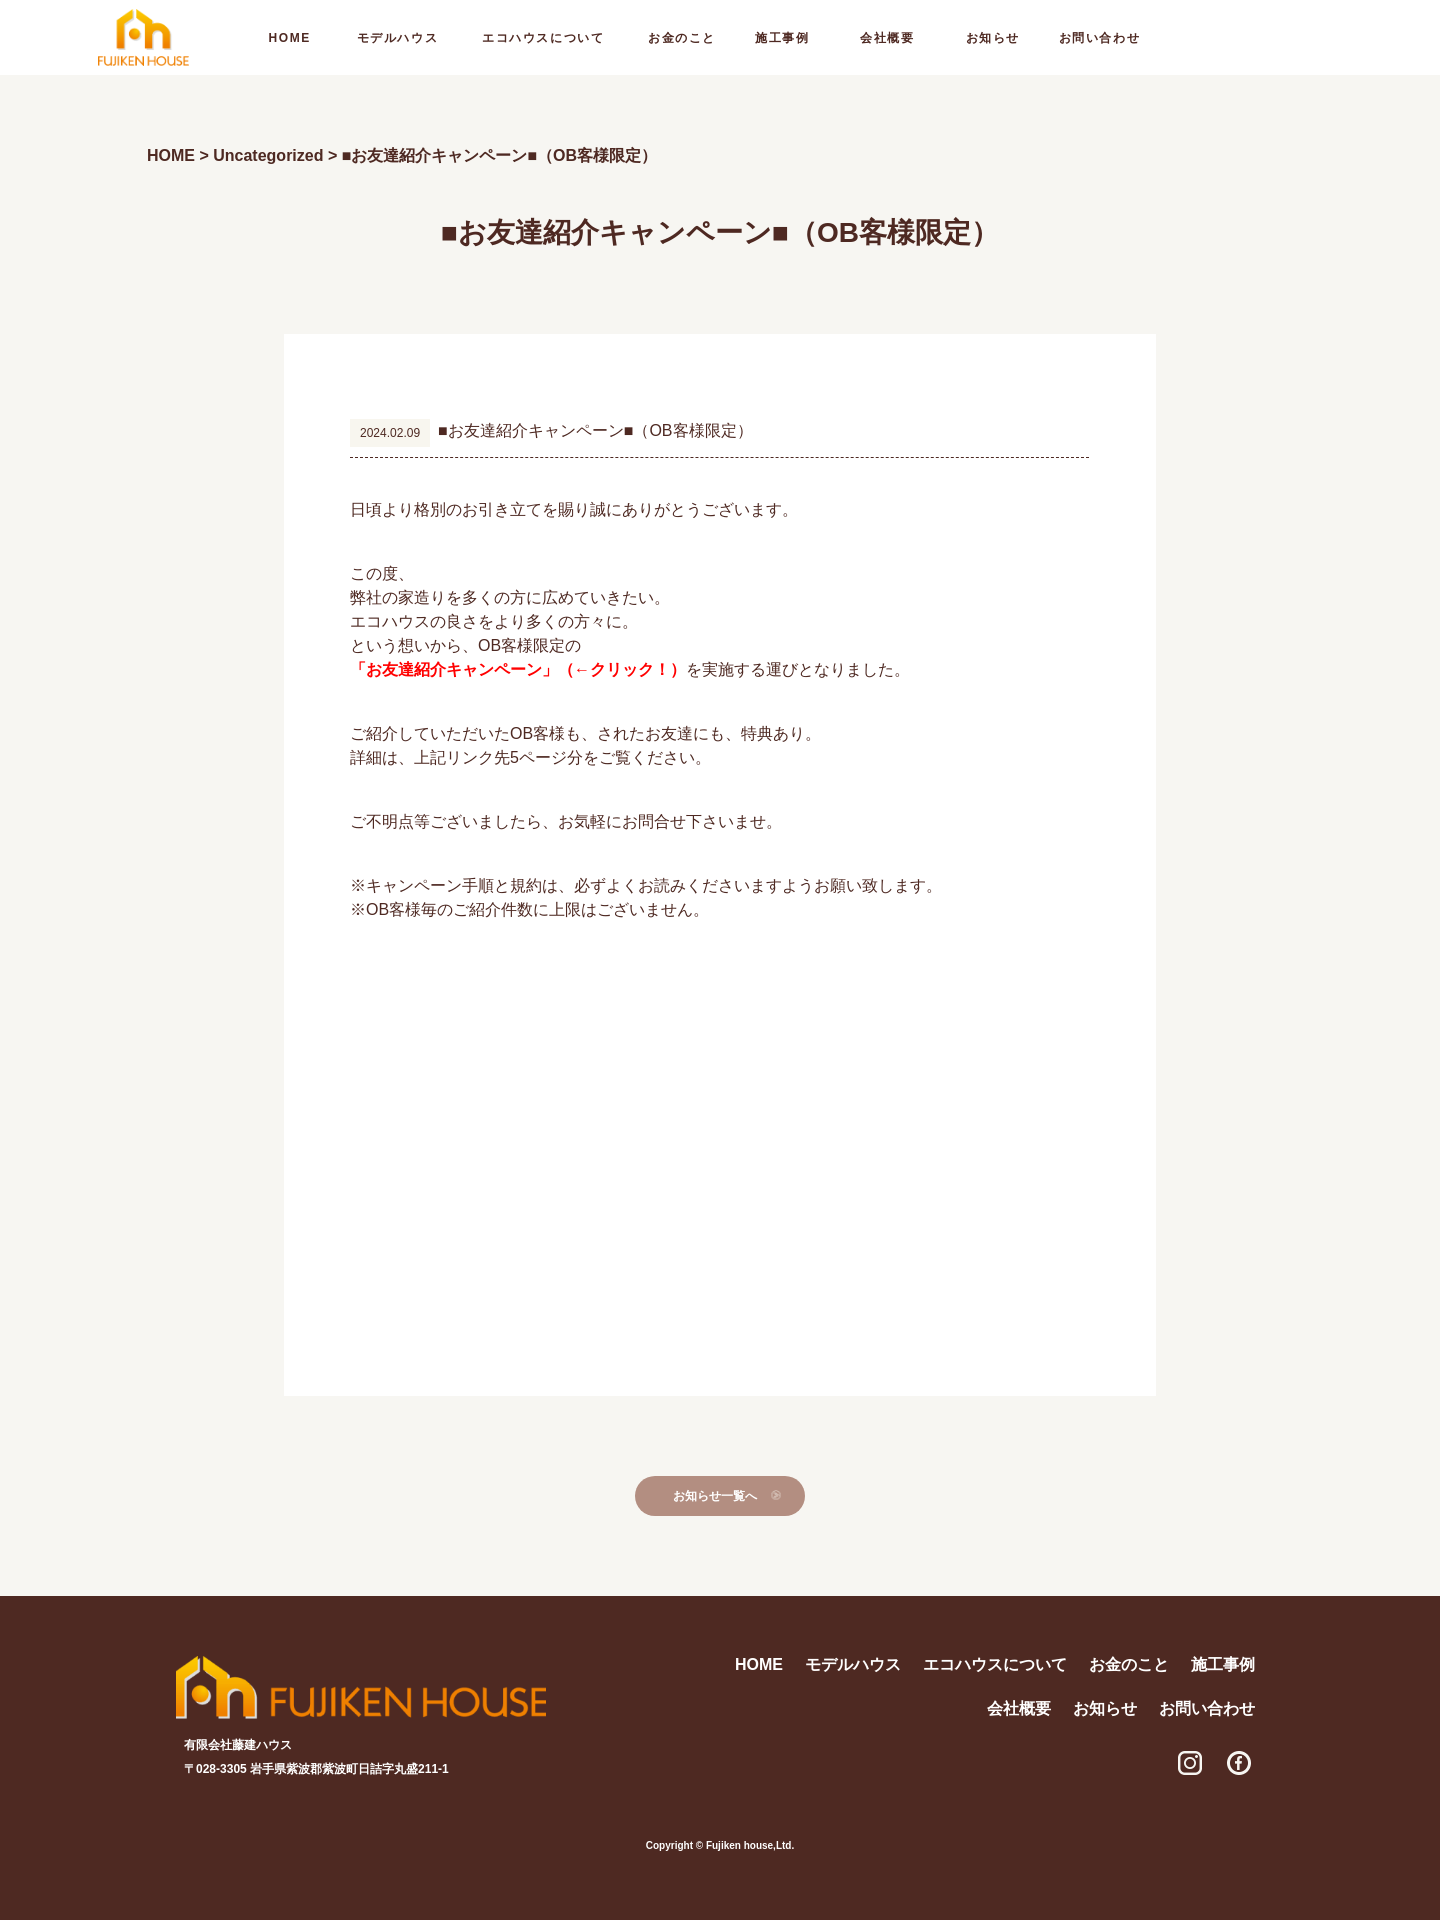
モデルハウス (397, 38)
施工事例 (782, 38)
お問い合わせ (1099, 38)
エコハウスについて (543, 38)
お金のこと (682, 38)
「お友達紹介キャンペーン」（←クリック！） (518, 669)
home (290, 38)
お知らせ (993, 38)
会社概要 (887, 38)
